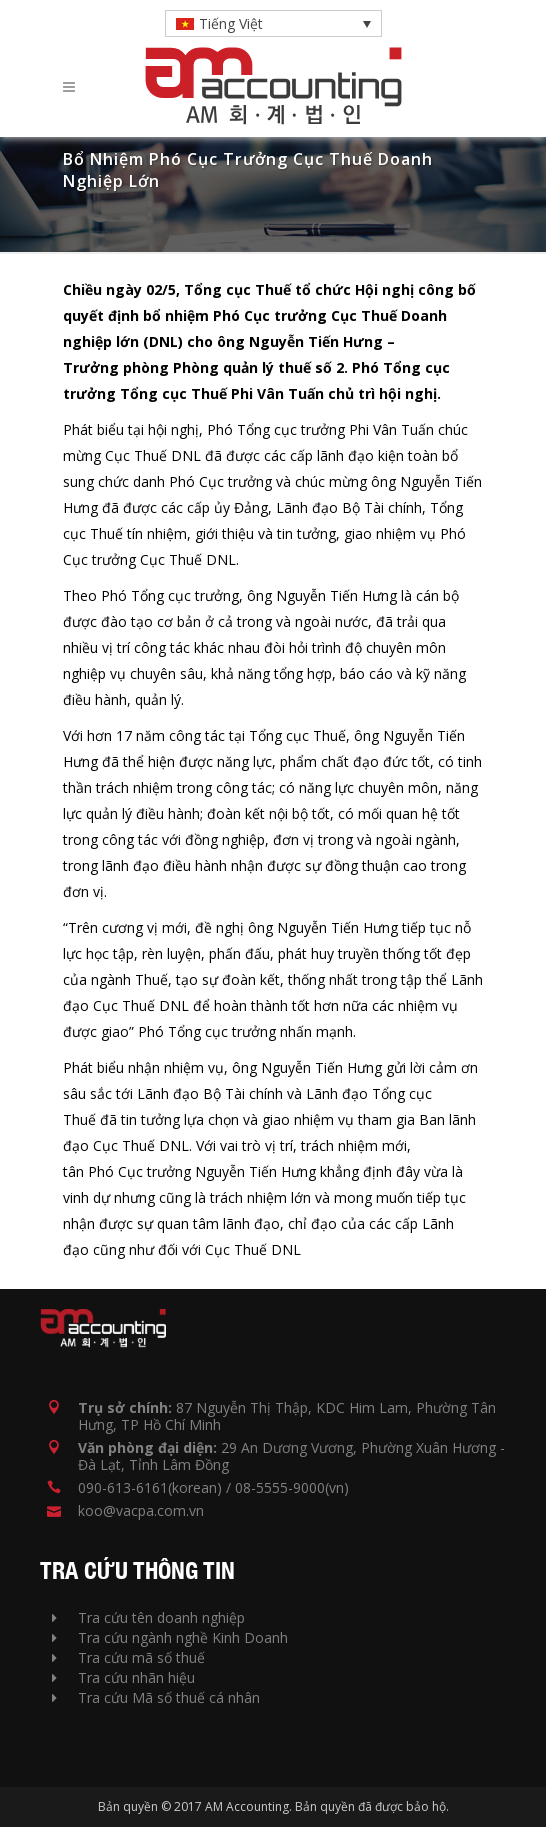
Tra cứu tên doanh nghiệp (148, 1617)
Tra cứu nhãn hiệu (123, 1677)
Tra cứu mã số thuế (128, 1657)
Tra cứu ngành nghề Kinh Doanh (170, 1637)
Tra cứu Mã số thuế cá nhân (156, 1697)
